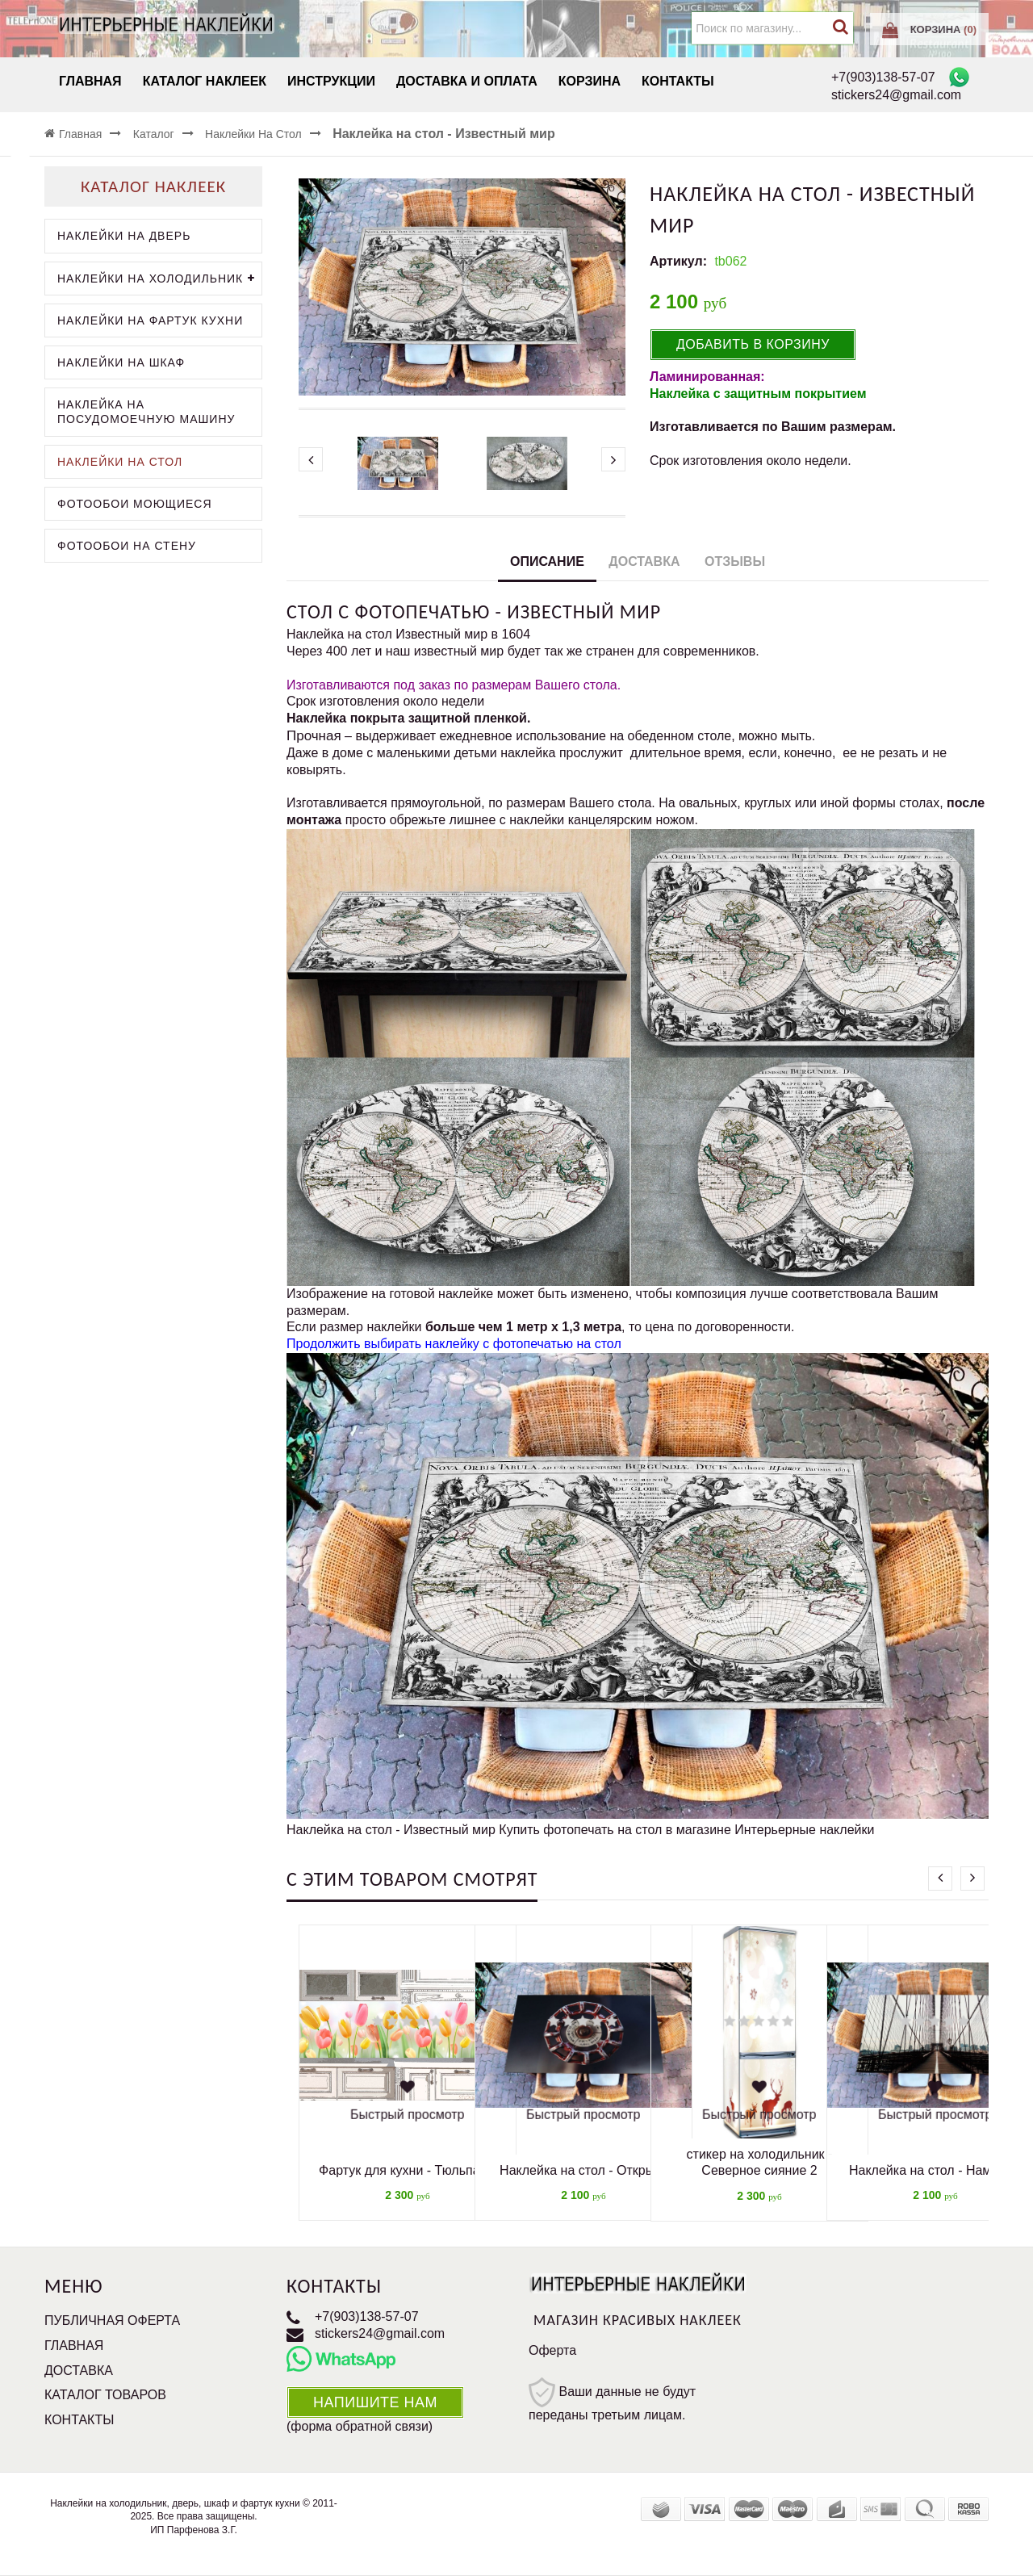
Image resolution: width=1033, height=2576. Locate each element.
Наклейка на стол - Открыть (583, 2170)
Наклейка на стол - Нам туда (935, 2170)
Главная (90, 81)
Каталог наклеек (204, 81)
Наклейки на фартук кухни (150, 320)
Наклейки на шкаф (121, 362)
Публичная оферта (112, 2320)
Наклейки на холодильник (159, 279)
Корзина (589, 81)
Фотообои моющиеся (134, 503)
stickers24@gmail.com (380, 2333)
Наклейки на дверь (123, 235)
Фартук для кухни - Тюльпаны (407, 2170)
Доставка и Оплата (466, 81)
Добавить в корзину (753, 344)
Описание (547, 561)
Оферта (552, 2350)
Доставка (644, 561)
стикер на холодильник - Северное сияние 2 (760, 2162)
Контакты (678, 81)
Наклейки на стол (119, 461)
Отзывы (735, 561)
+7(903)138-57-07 (367, 2316)
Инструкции (331, 81)
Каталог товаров (105, 2395)
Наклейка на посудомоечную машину (146, 411)
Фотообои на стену (126, 545)
